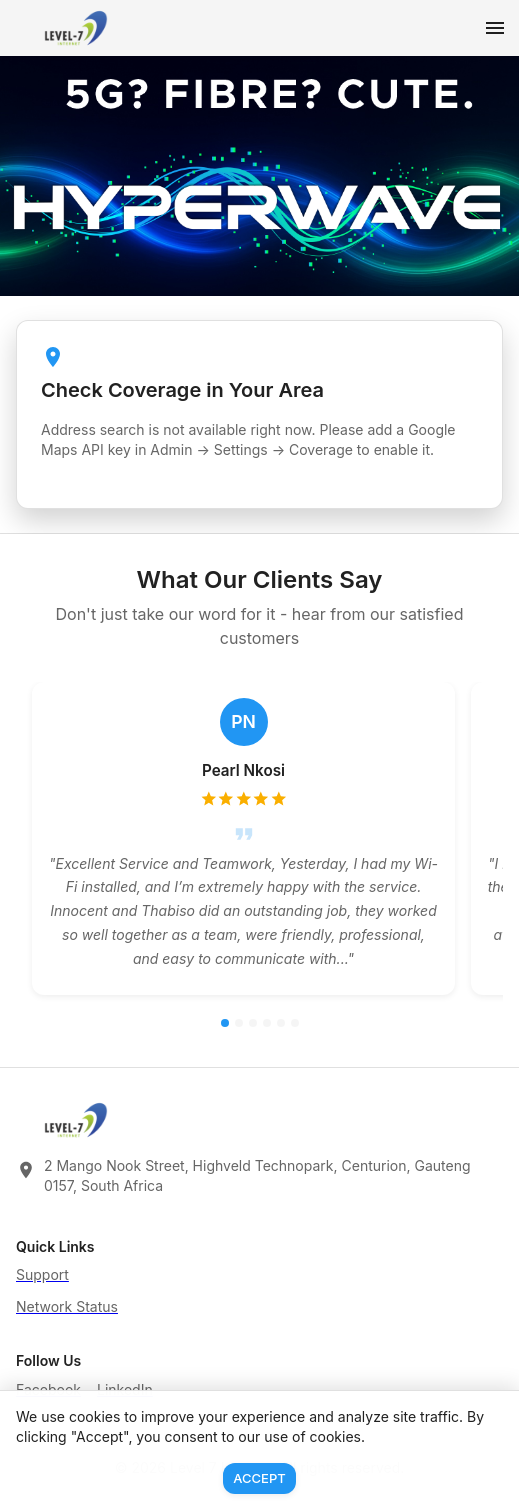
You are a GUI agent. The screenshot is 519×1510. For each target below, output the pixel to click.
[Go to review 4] (267, 1023)
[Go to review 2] (239, 1023)
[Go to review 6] (295, 1023)
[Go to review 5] (281, 1023)
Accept (259, 1478)
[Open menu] (495, 28)
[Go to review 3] (253, 1023)
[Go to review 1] (225, 1023)
